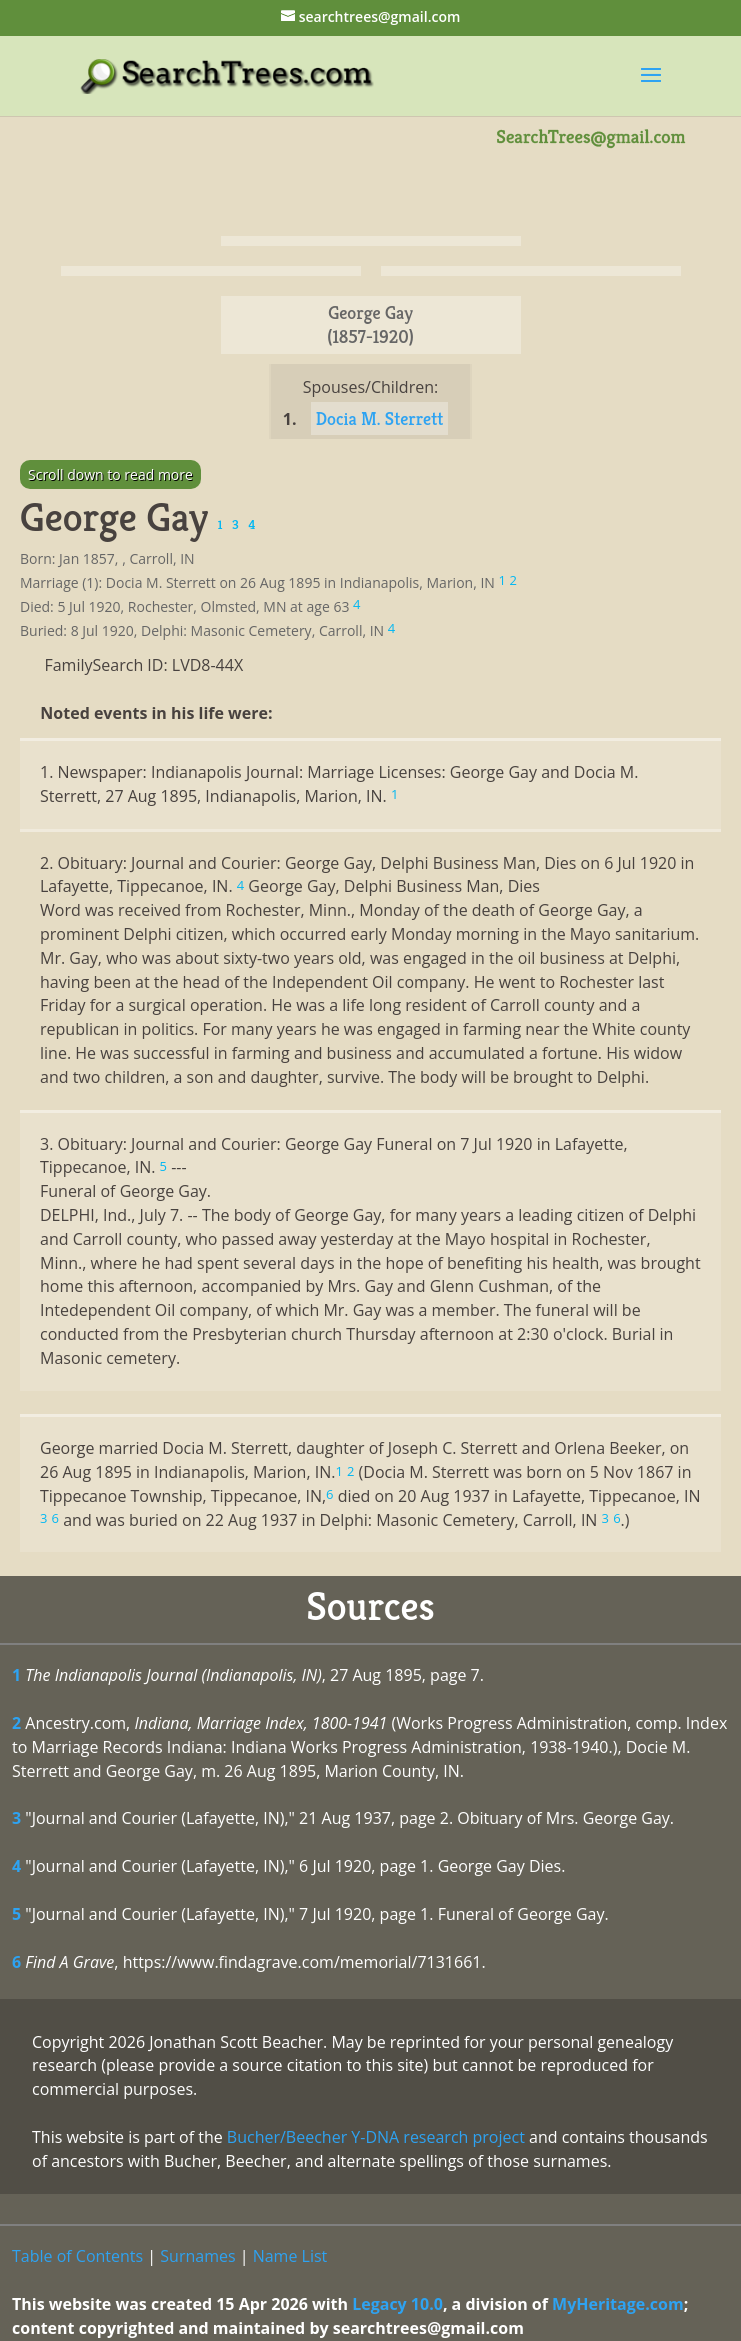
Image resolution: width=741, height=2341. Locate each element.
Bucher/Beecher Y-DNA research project (376, 2137)
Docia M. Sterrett (380, 418)
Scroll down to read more (110, 474)
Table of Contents (77, 2256)
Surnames (197, 2256)
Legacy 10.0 (397, 2304)
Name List (290, 2256)
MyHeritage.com (618, 2304)
